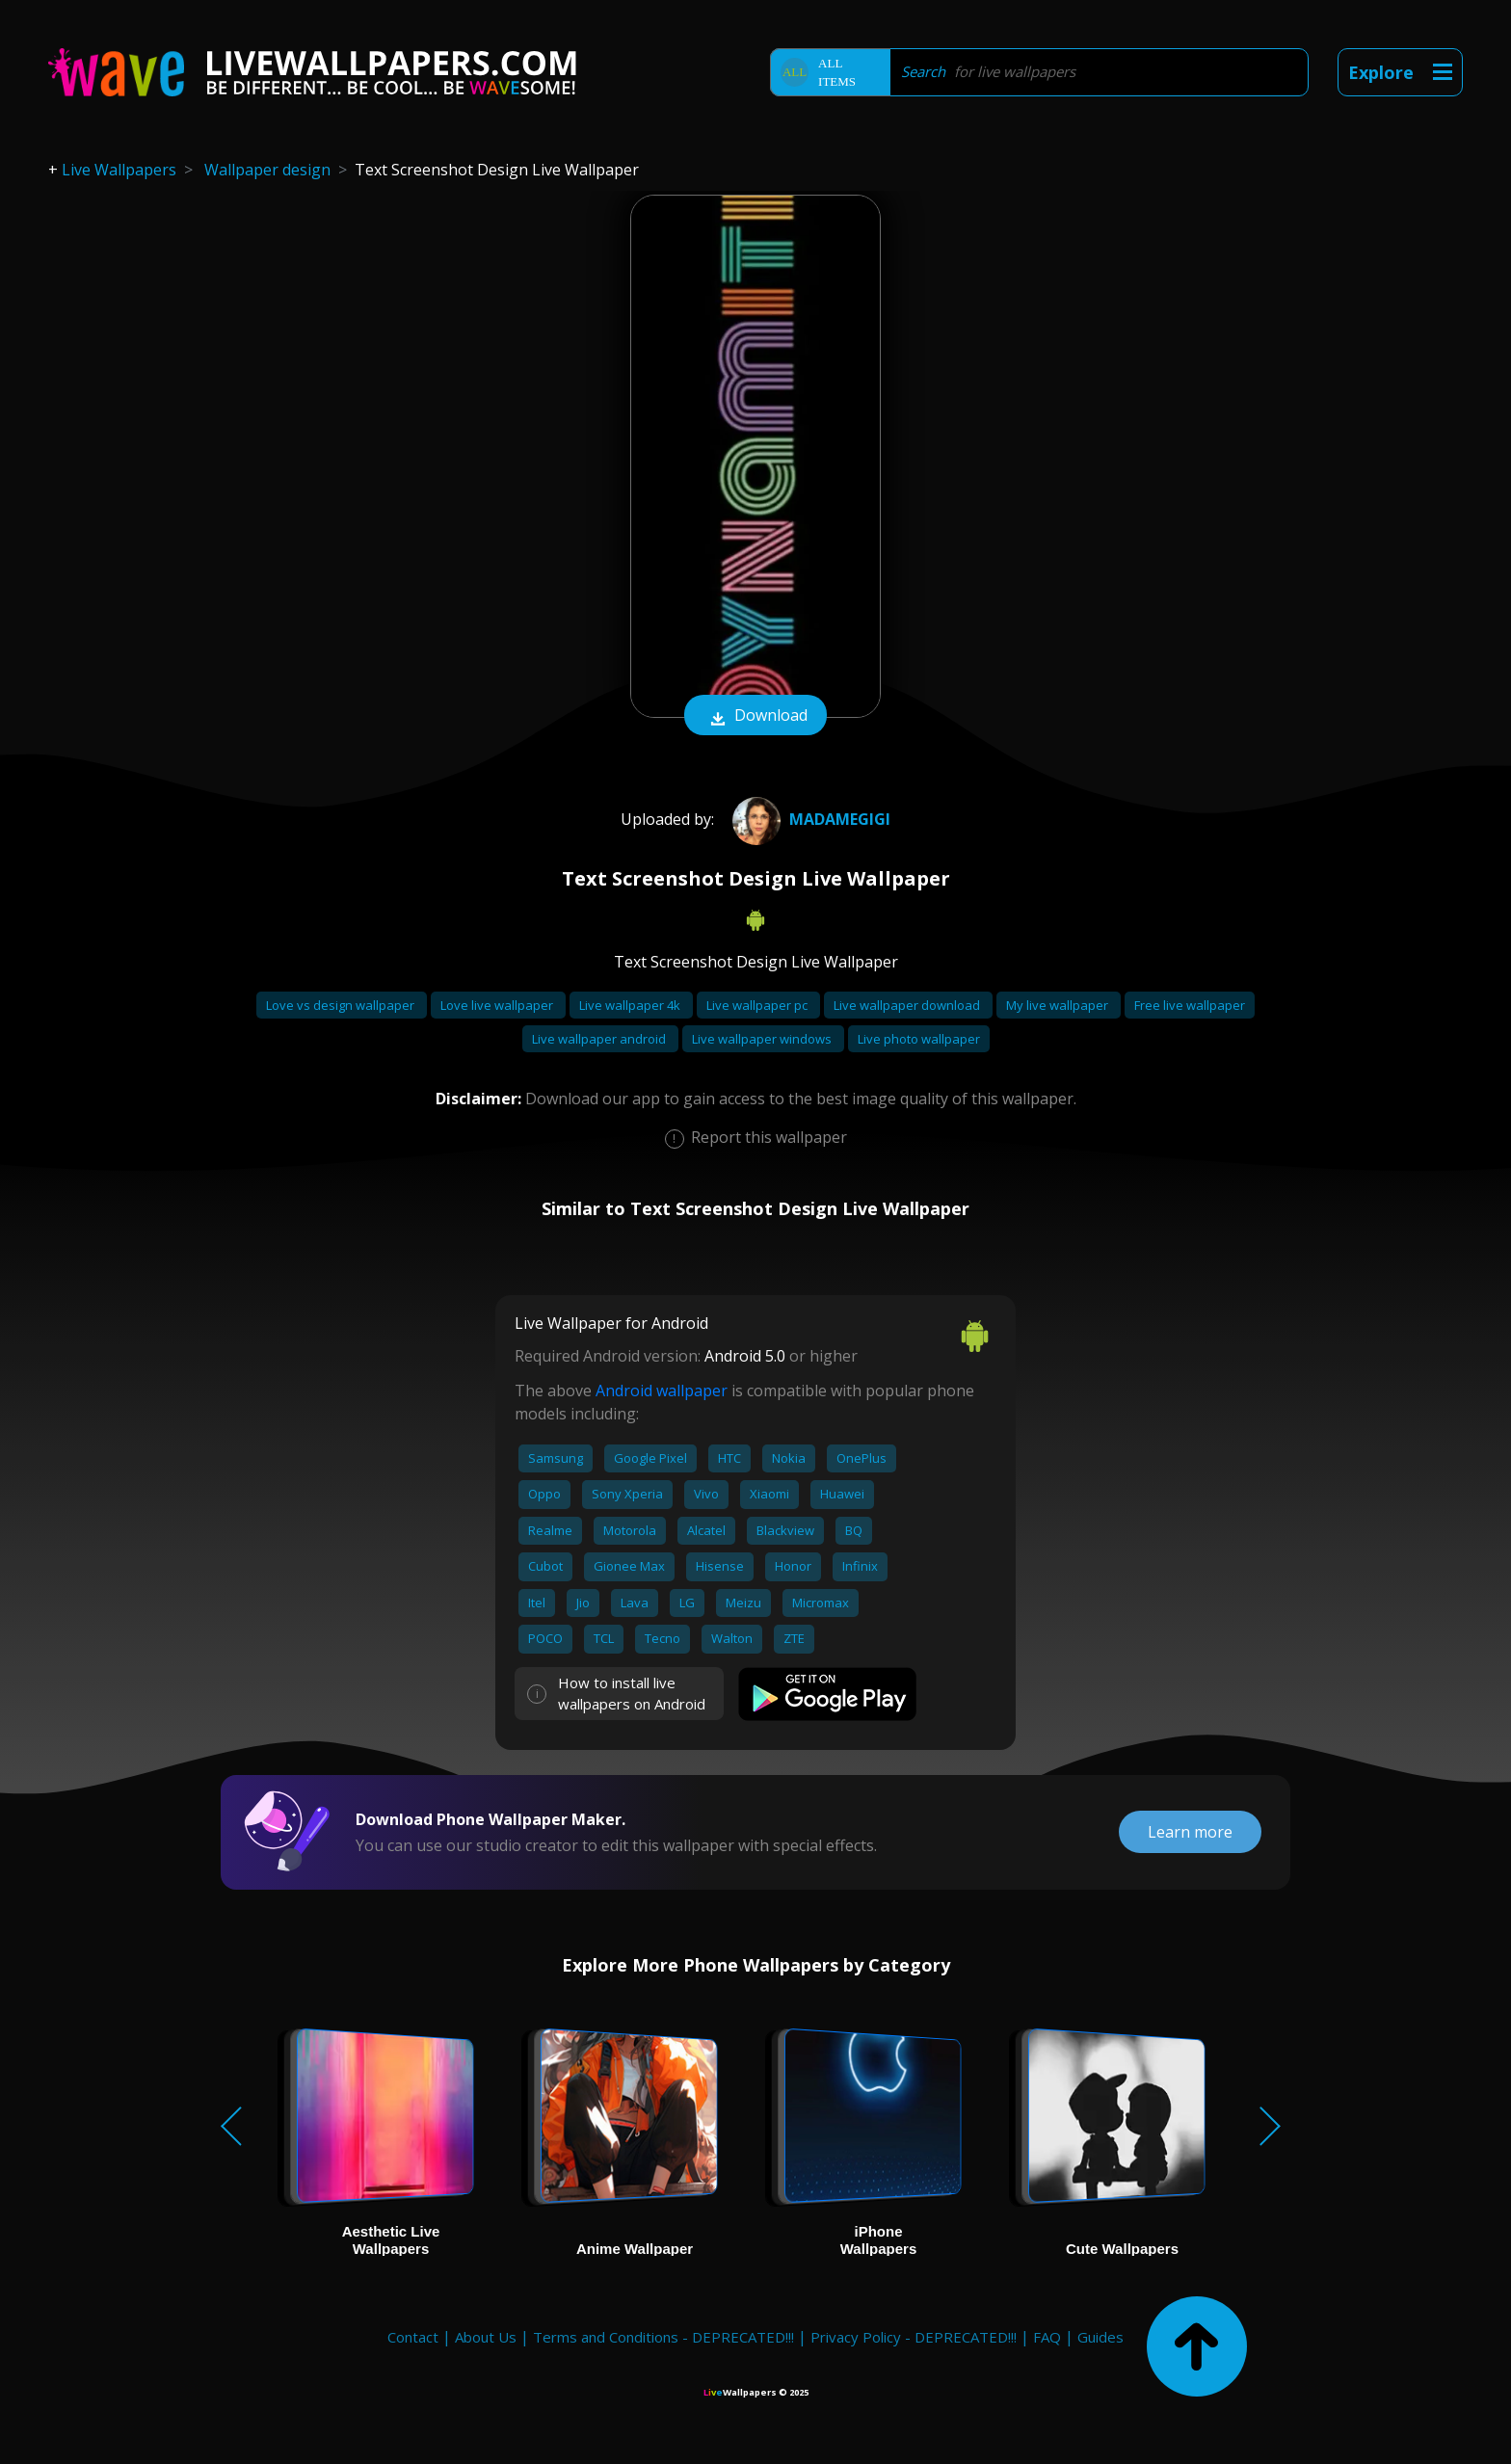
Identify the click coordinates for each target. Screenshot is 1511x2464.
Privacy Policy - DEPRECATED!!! (913, 2336)
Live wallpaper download (908, 1005)
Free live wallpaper (1189, 1005)
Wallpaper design (267, 169)
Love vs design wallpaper (341, 1005)
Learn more (1190, 1831)
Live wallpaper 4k (631, 1005)
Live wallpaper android (600, 1038)
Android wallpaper (662, 1390)
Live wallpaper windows (763, 1038)
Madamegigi (809, 819)
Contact (412, 2336)
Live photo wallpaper (919, 1038)
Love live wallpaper (498, 1005)
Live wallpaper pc (758, 1005)
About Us (486, 2336)
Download (755, 716)
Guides (1100, 2336)
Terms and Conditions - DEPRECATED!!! (663, 2336)
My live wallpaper (1058, 1005)
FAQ (1047, 2336)
